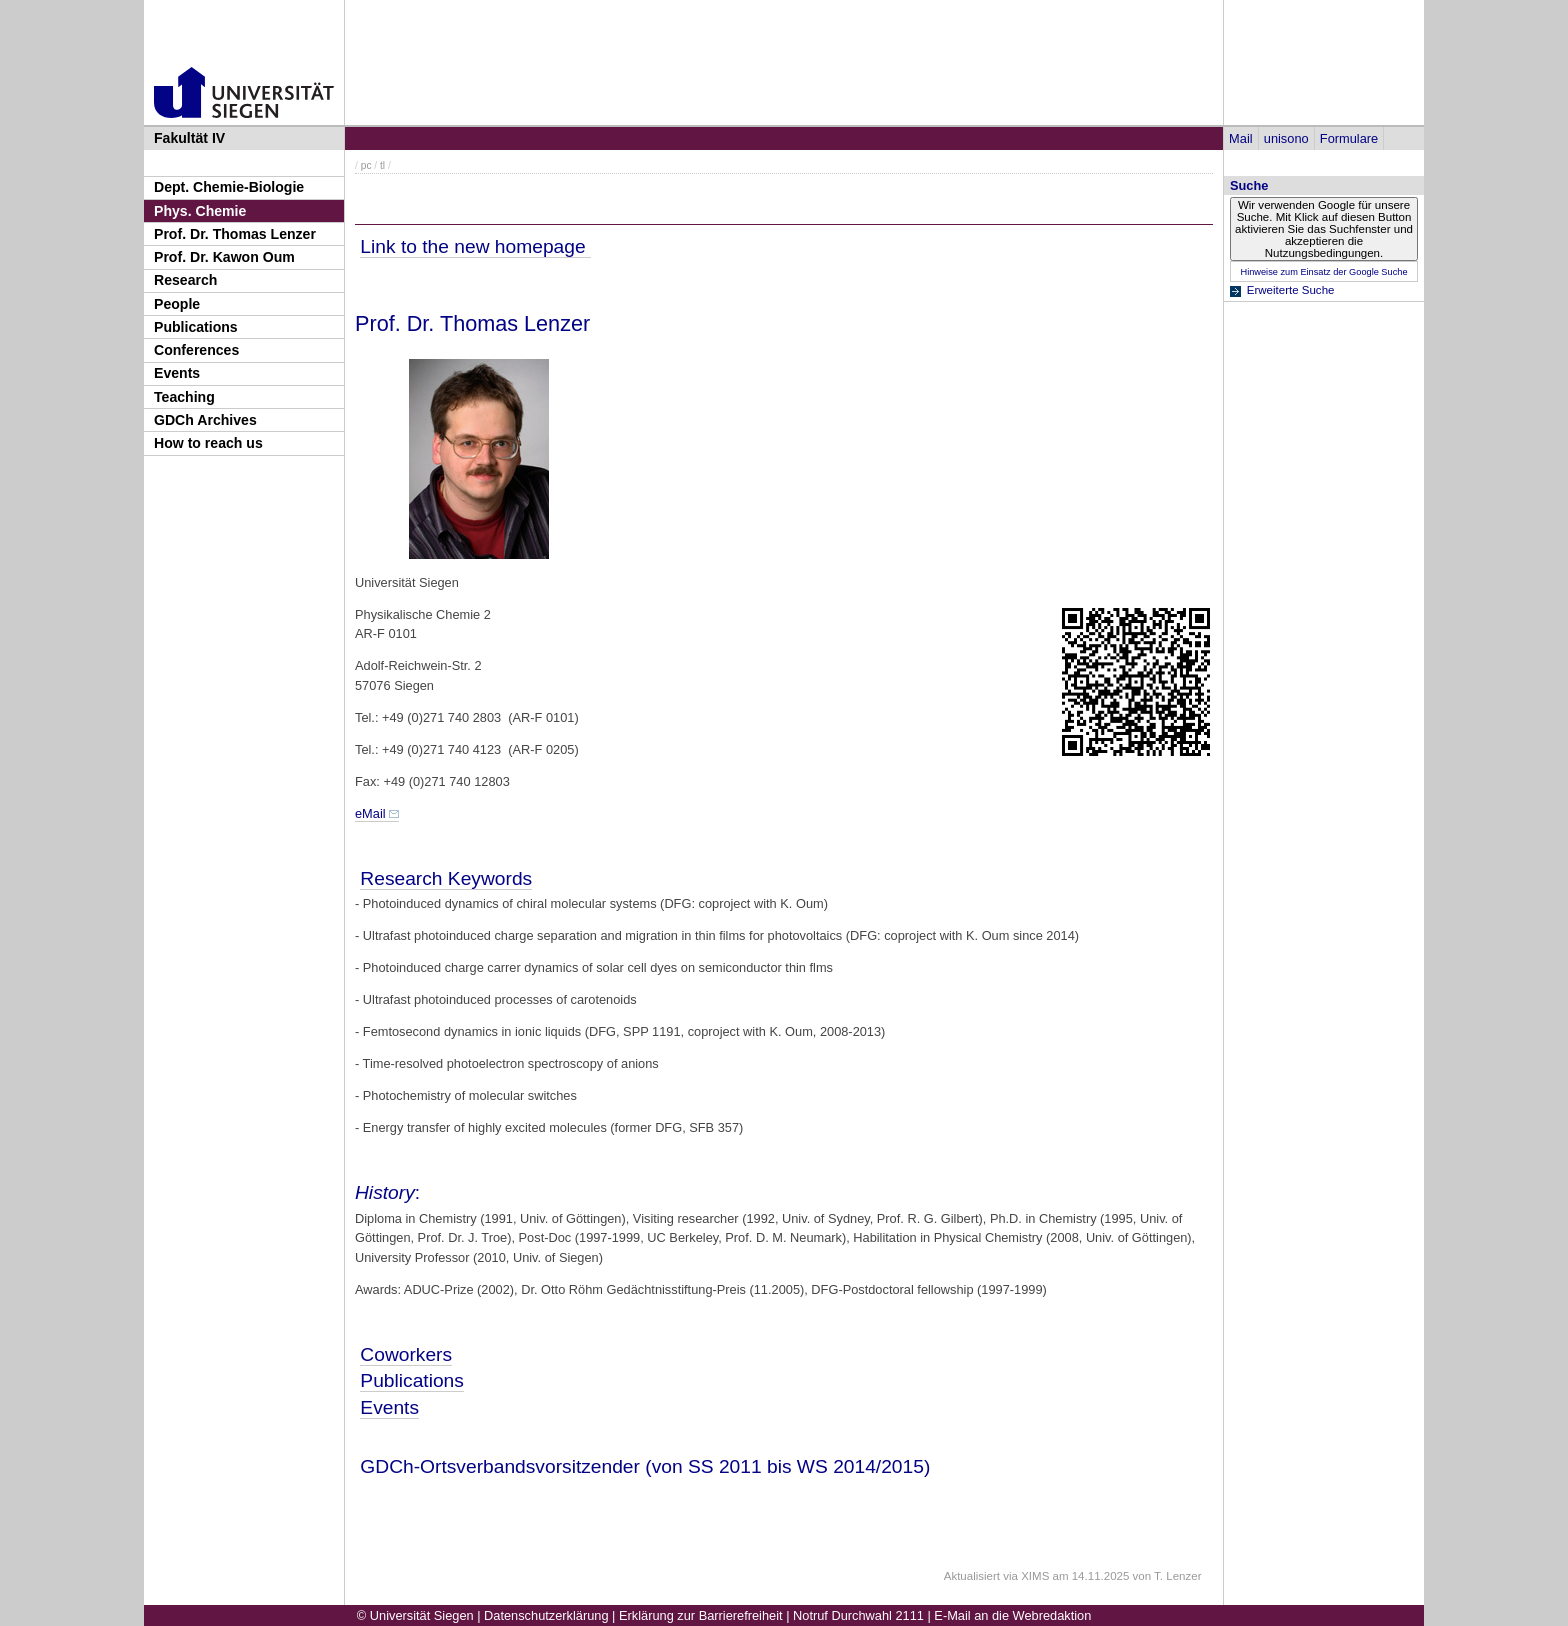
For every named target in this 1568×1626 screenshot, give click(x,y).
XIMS (1035, 1576)
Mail (1240, 138)
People (177, 304)
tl (382, 165)
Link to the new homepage (475, 246)
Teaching (184, 397)
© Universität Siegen (415, 1615)
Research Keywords (446, 878)
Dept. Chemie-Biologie (229, 187)
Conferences (196, 350)
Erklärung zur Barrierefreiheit (701, 1615)
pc (366, 165)
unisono (1286, 138)
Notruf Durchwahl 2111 (858, 1615)
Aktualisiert (972, 1576)
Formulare (1349, 138)
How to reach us (208, 443)
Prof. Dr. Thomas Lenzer (235, 234)
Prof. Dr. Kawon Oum (224, 257)
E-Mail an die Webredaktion (1012, 1615)
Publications (196, 327)
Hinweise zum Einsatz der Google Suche (1323, 272)
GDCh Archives (205, 420)
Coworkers (406, 1354)
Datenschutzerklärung (546, 1615)
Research (185, 280)
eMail (370, 813)
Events (177, 373)
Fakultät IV (189, 138)
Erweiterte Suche (1291, 290)
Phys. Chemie (200, 211)
